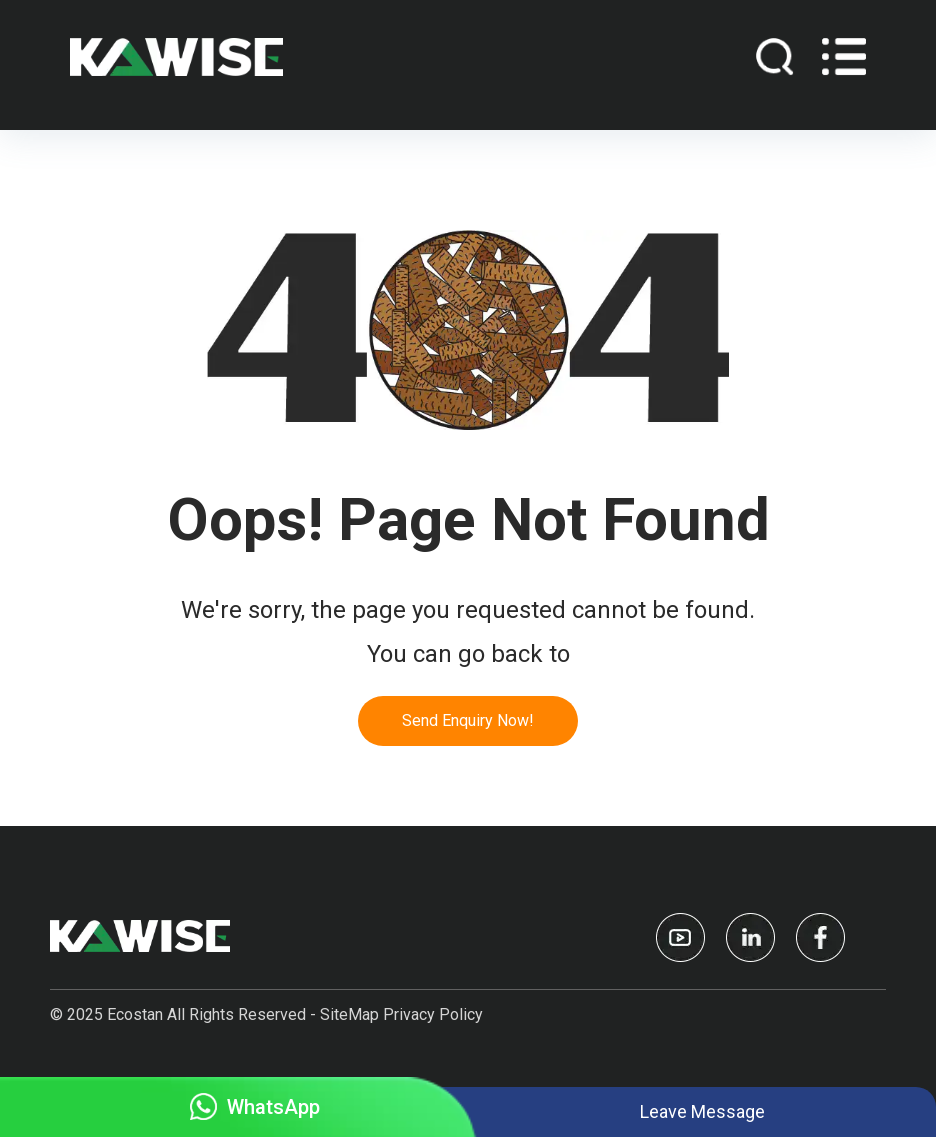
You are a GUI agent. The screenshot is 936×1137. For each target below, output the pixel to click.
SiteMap (349, 1014)
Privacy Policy (433, 1014)
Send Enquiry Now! (468, 720)
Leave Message (702, 1111)
